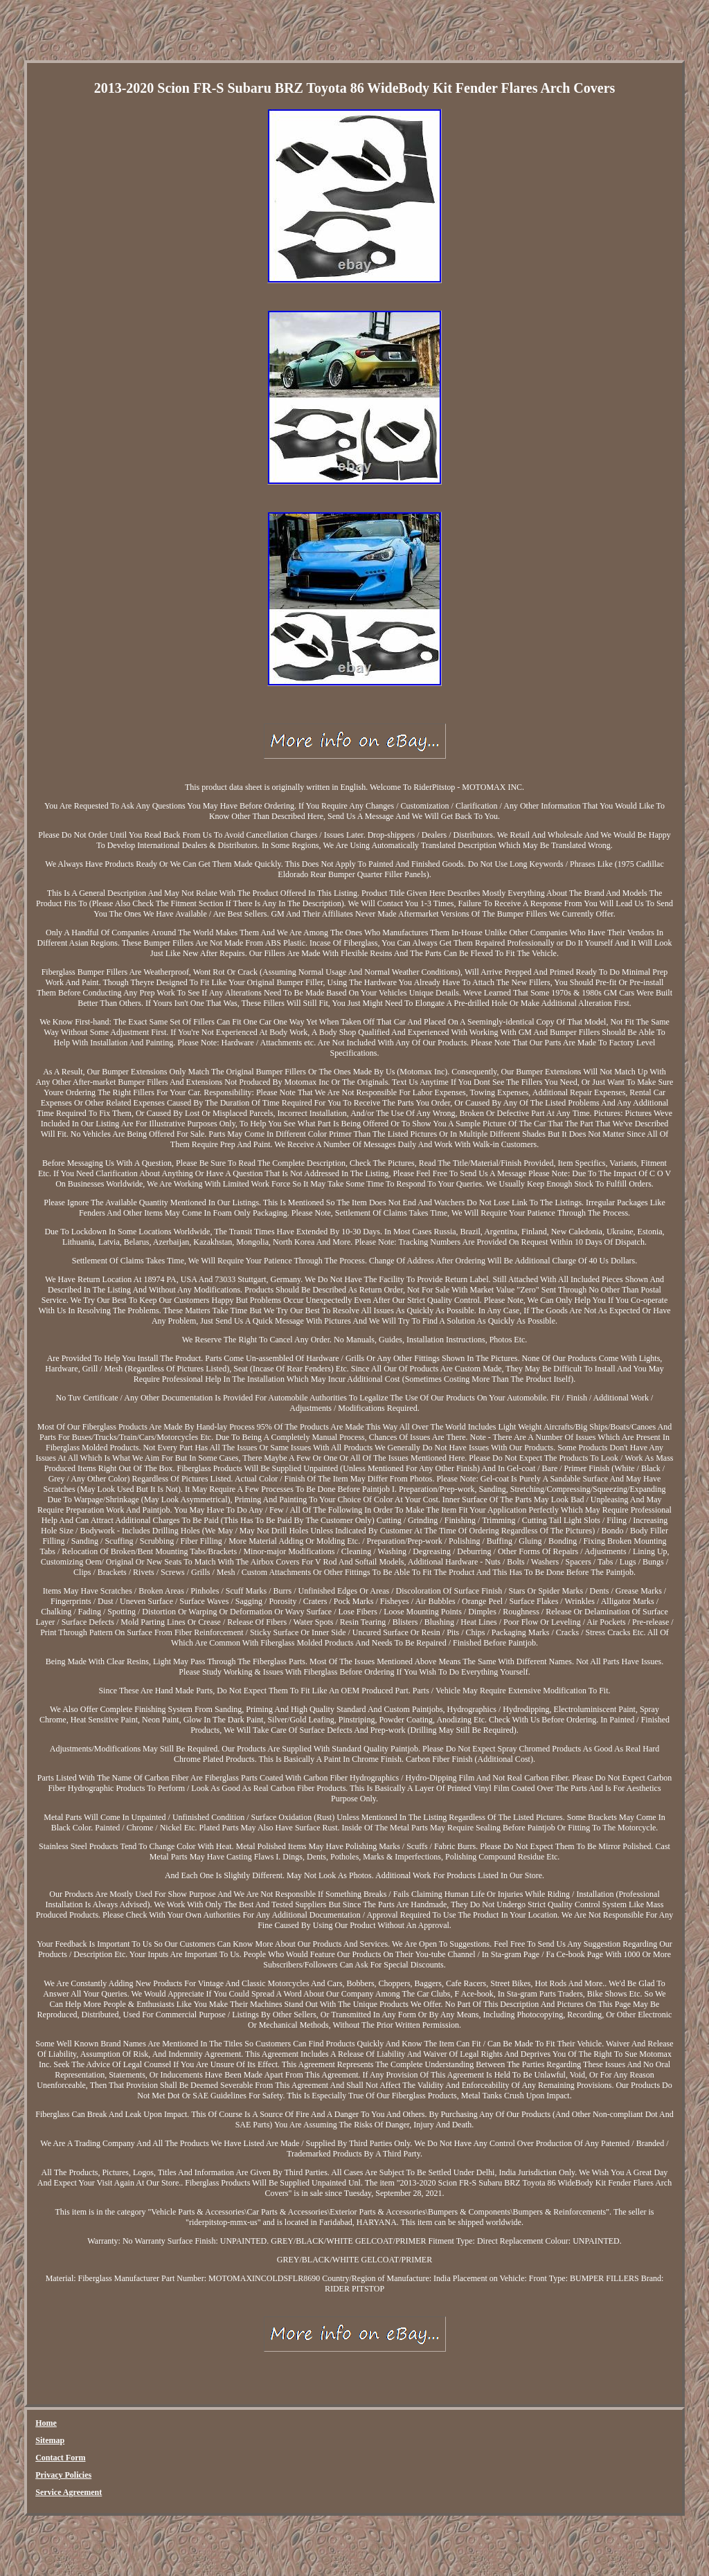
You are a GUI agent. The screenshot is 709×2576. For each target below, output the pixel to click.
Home (46, 2423)
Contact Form (60, 2457)
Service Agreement (68, 2492)
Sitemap (49, 2440)
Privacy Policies (63, 2475)
